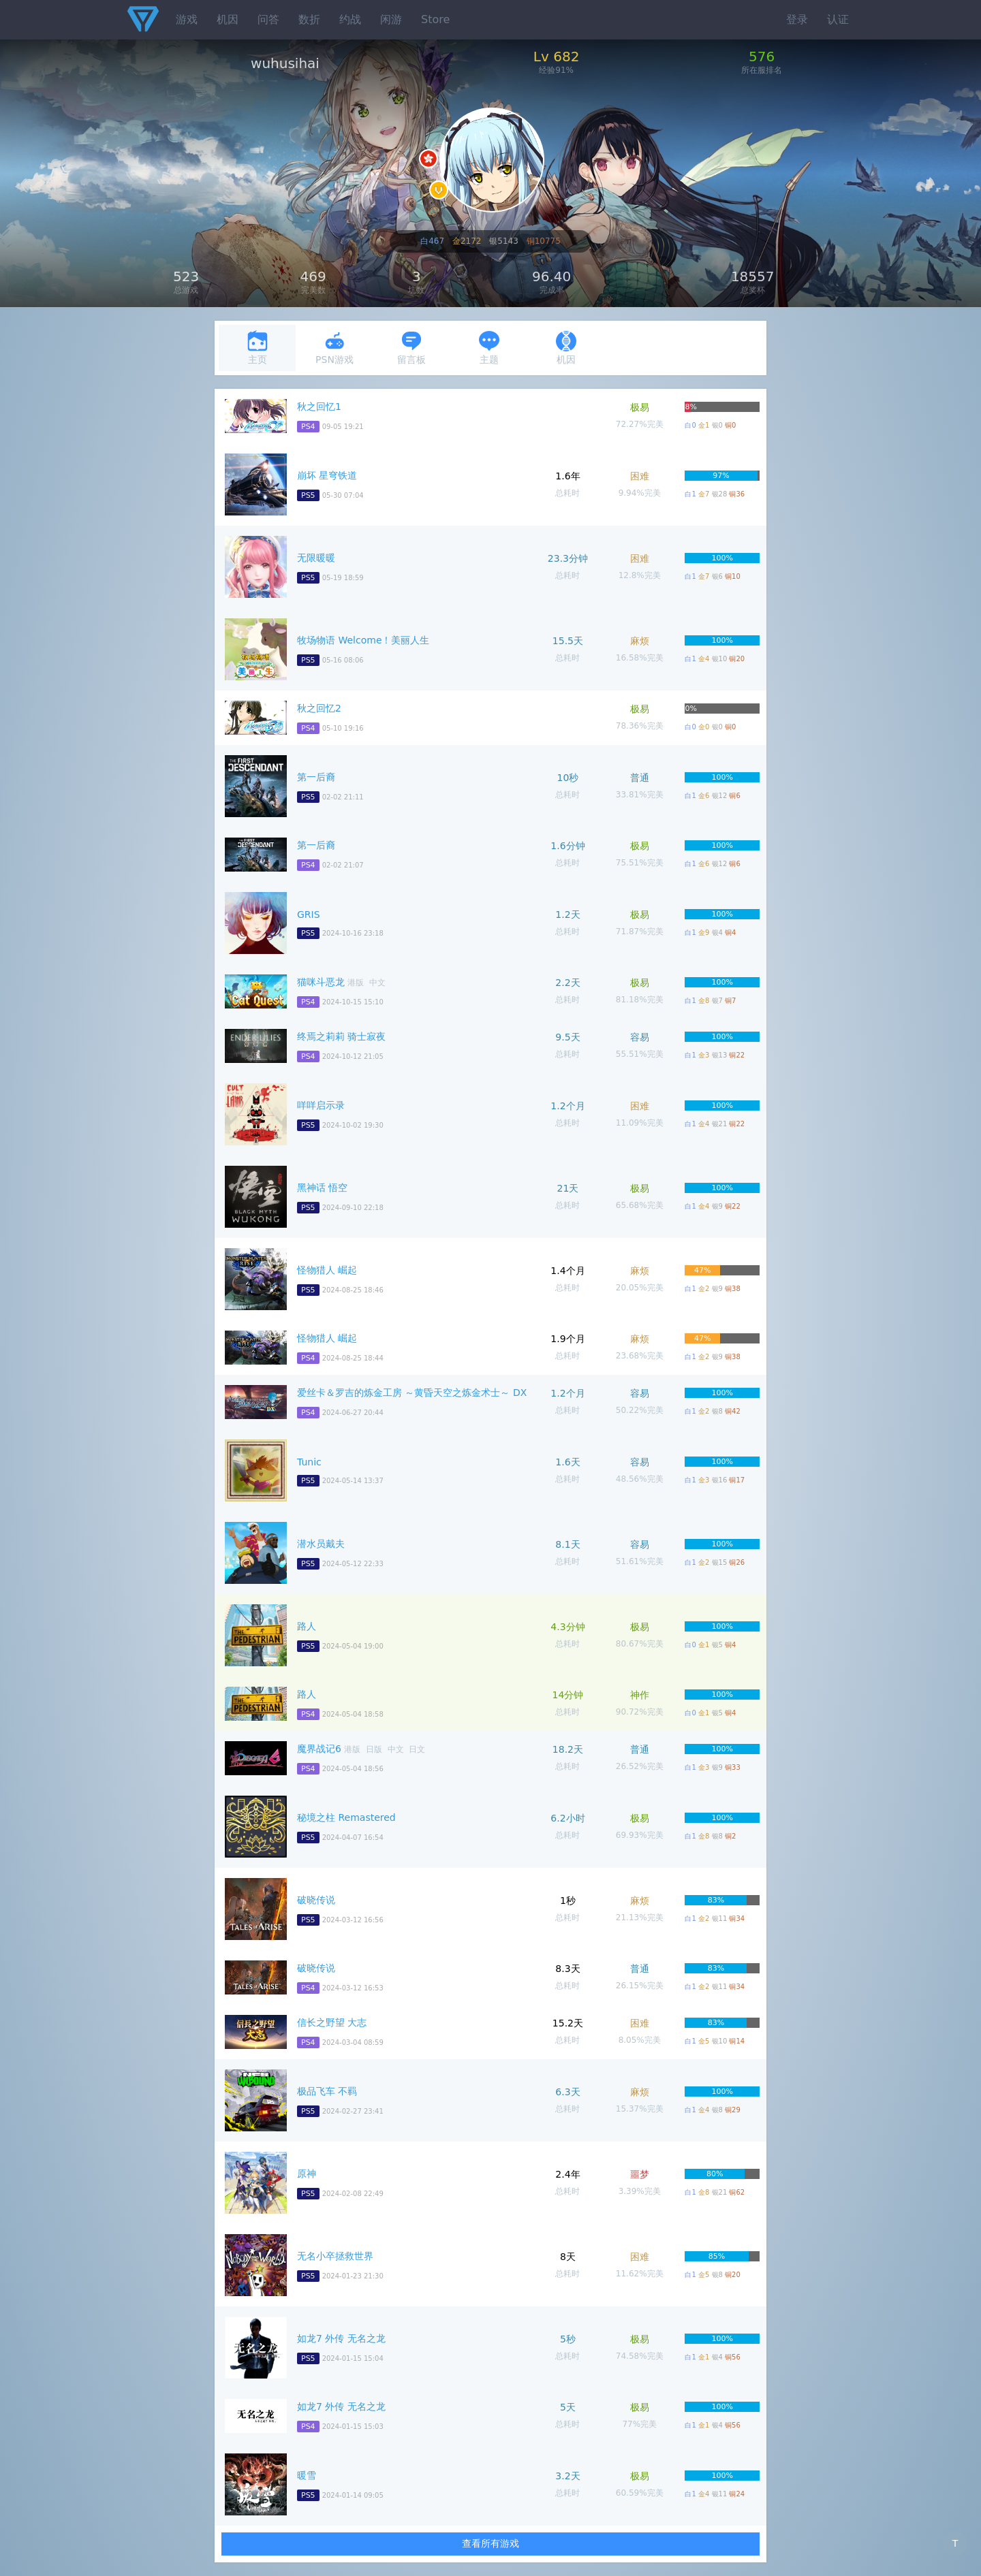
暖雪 (306, 2475)
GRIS (308, 914)
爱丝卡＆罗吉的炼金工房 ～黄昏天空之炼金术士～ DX (412, 1392)
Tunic (309, 1462)
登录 (797, 19)
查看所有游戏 (490, 2543)
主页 (257, 347)
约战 (350, 19)
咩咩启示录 (321, 1105)
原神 (306, 2173)
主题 (489, 347)
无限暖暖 (316, 557)
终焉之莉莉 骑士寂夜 (341, 1036)
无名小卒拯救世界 (335, 2256)
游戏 (187, 19)
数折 (309, 19)
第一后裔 (316, 777)
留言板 (411, 347)
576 (762, 56)
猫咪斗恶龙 (321, 981)
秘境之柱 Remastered (346, 1817)
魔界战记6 (319, 1748)
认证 (838, 19)
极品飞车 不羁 (327, 2091)
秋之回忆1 (319, 406)
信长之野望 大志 (332, 2022)
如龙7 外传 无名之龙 (341, 2338)
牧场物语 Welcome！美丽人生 (363, 640)
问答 (268, 19)
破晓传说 (316, 1899)
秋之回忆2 (319, 708)
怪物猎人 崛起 (327, 1270)
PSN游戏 (334, 347)
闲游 (391, 19)
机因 (227, 19)
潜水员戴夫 (321, 1543)
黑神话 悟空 (322, 1187)
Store (435, 19)
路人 (306, 1626)
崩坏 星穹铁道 (327, 475)
